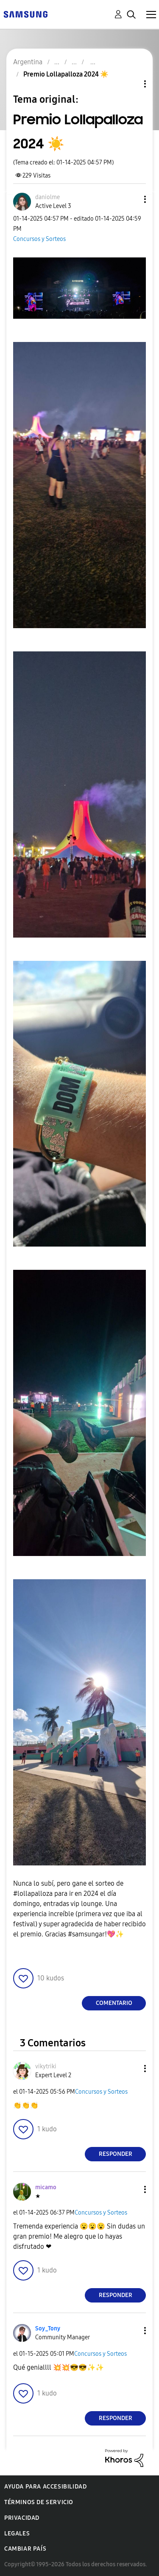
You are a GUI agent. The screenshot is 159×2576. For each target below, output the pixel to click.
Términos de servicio (38, 2502)
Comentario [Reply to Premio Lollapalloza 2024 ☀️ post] (114, 2003)
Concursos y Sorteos (39, 239)
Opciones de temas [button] (130, 83)
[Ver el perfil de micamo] (45, 2187)
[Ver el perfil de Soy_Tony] (47, 2328)
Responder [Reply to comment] (115, 2154)
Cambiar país (25, 2548)
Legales (17, 2533)
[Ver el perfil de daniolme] (47, 197)
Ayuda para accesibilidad (45, 2486)
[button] (131, 199)
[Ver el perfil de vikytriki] (45, 2066)
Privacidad (21, 2517)
